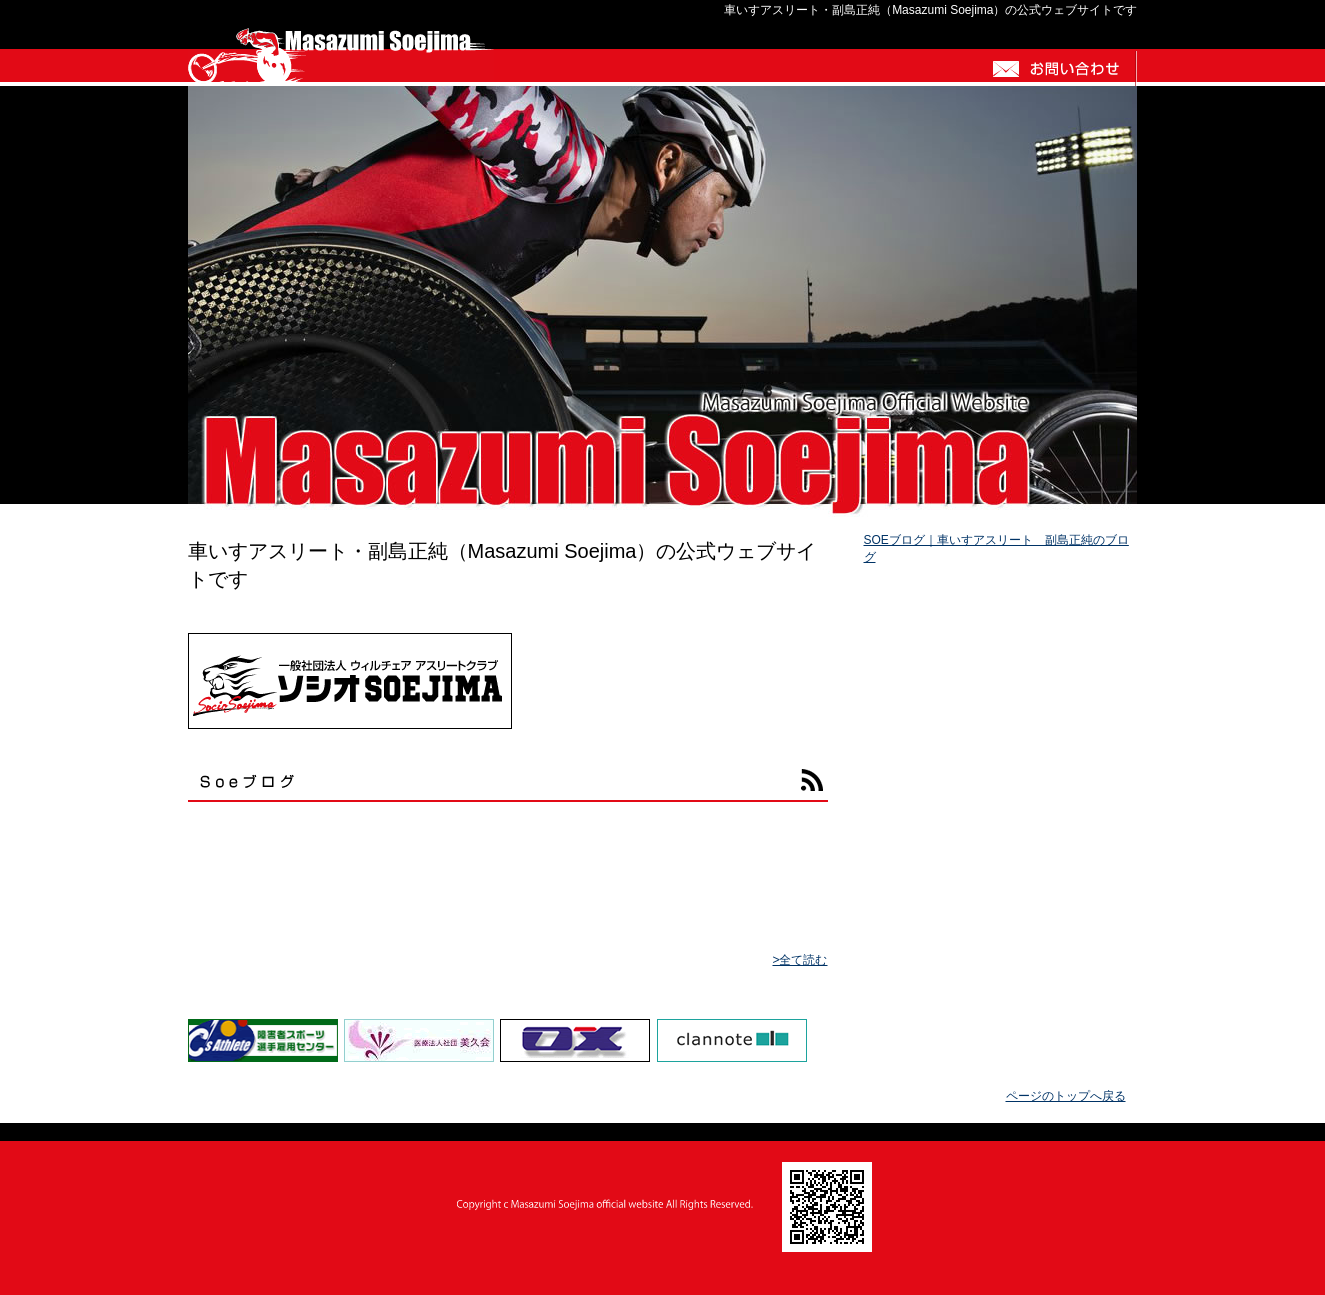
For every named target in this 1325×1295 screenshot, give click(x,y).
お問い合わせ (1057, 67)
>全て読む (799, 960)
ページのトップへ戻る (1066, 1096)
